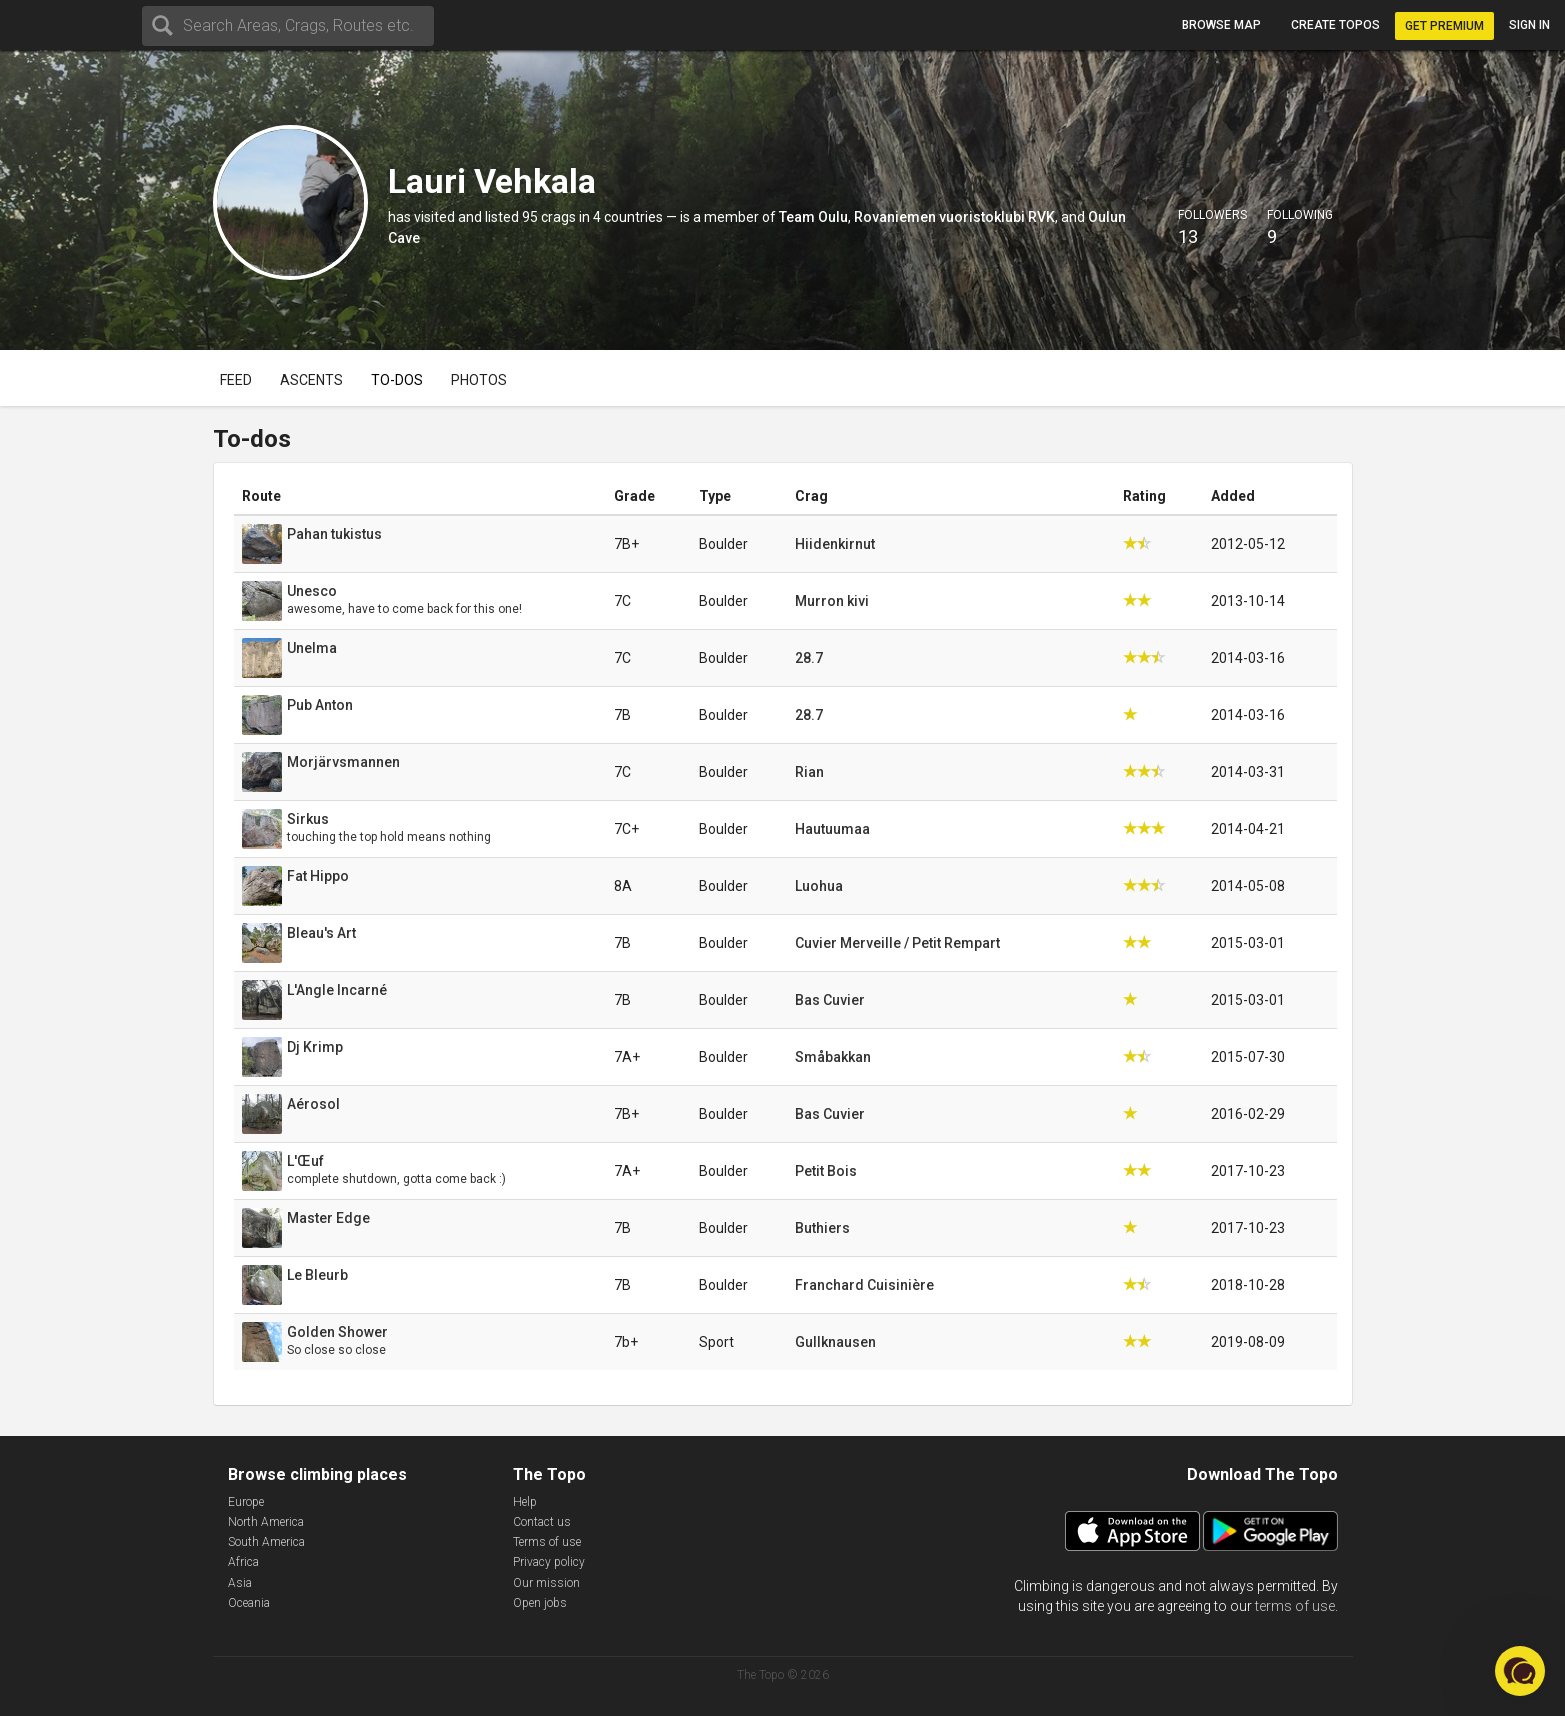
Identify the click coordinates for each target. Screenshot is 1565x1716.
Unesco (312, 591)
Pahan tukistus (334, 534)
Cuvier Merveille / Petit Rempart (897, 943)
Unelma (312, 648)
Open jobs (540, 1603)
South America (266, 1542)
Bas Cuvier (830, 1000)
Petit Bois (826, 1171)
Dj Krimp (315, 1047)
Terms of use (547, 1542)
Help (525, 1502)
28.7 (809, 658)
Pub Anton (320, 705)
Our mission (546, 1583)
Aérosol (313, 1104)
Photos (479, 380)
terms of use (1295, 1606)
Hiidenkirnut (835, 544)
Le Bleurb (317, 1275)
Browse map (1221, 25)
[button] (1520, 1671)
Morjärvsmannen (343, 762)
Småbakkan (833, 1057)
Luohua (819, 886)
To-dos (397, 380)
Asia (240, 1583)
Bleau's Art (321, 933)
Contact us (542, 1522)
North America (266, 1522)
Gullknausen (835, 1342)
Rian (809, 772)
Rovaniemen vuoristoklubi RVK (954, 217)
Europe (246, 1502)
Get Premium (1444, 26)
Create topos (1335, 25)
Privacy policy (549, 1562)
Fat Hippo (318, 876)
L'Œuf (305, 1161)
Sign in (1529, 25)
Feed (236, 380)
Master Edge (328, 1218)
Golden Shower (337, 1332)
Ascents (311, 380)
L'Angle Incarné (337, 990)
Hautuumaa (832, 829)
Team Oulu (813, 217)
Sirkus (308, 819)
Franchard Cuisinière (864, 1285)
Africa (243, 1562)
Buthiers (822, 1228)
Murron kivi (832, 601)
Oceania (249, 1603)
